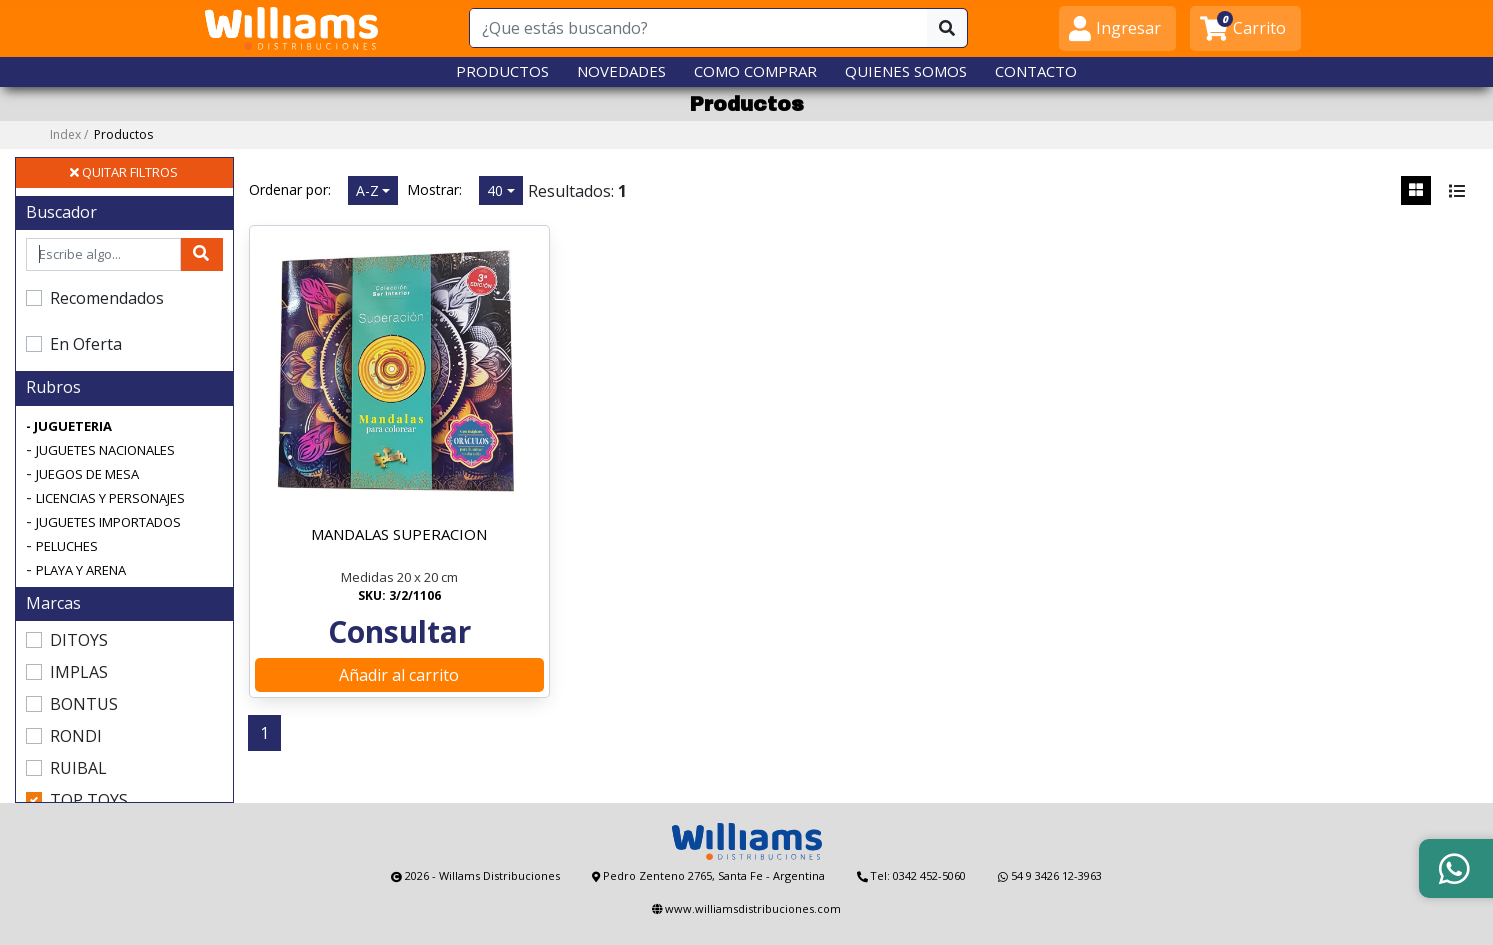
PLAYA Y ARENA (81, 570)
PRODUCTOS (502, 71)
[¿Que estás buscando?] (699, 28)
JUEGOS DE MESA (87, 474)
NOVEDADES (621, 71)
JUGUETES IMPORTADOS (108, 522)
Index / (101, 134)
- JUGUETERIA (69, 426)
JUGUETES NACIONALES (105, 450)
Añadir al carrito (399, 675)
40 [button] (495, 190)
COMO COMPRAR (755, 71)
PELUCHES (67, 546)
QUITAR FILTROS (124, 172)
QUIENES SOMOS (906, 71)
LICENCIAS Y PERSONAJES (110, 498)
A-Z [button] (367, 190)
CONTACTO (1036, 71)
